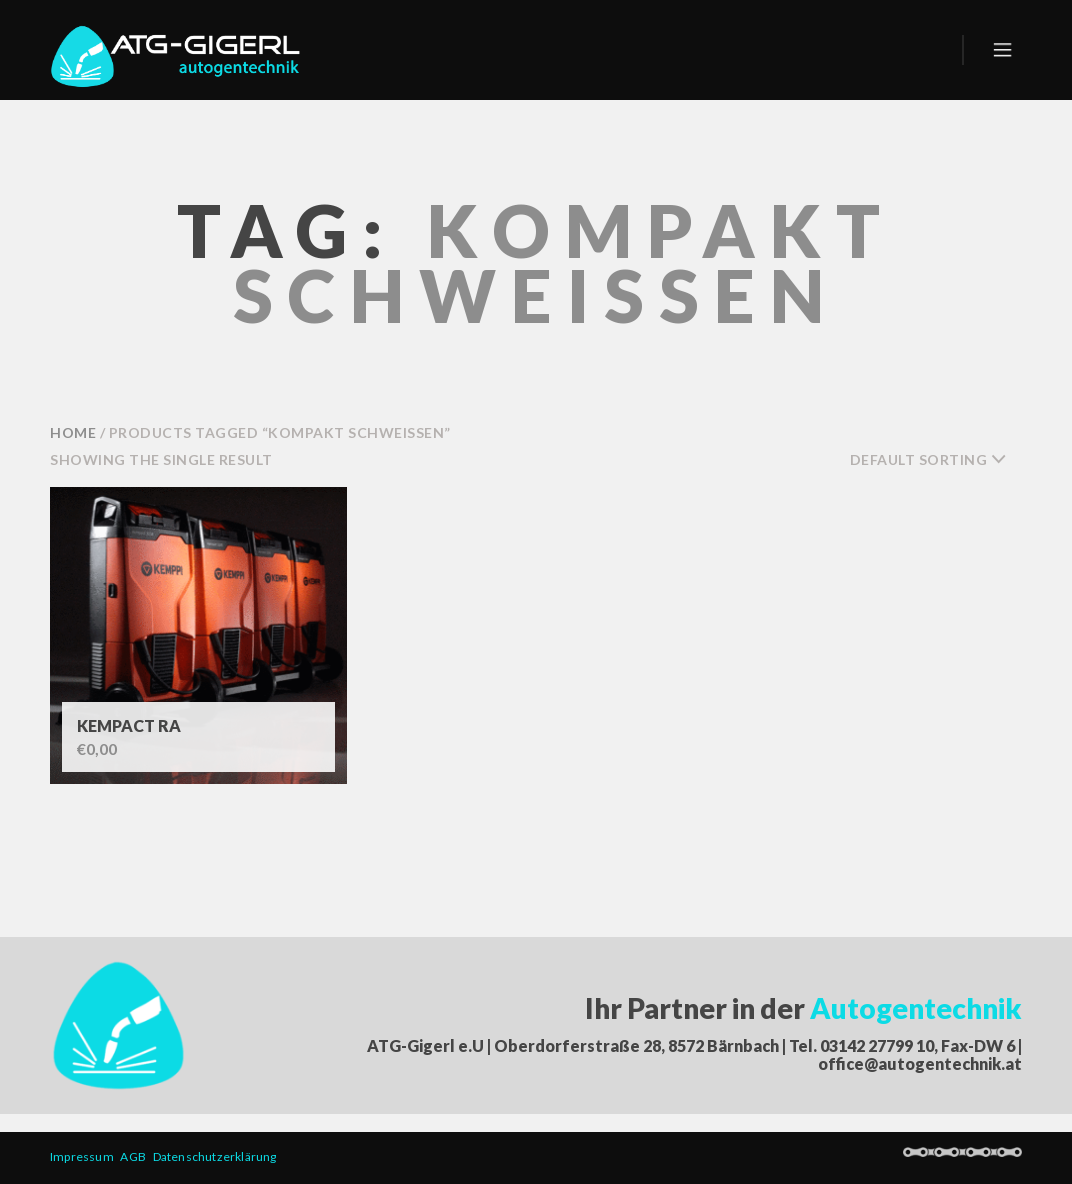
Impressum (85, 1156)
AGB (136, 1156)
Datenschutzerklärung (217, 1156)
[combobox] (936, 460)
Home (73, 432)
